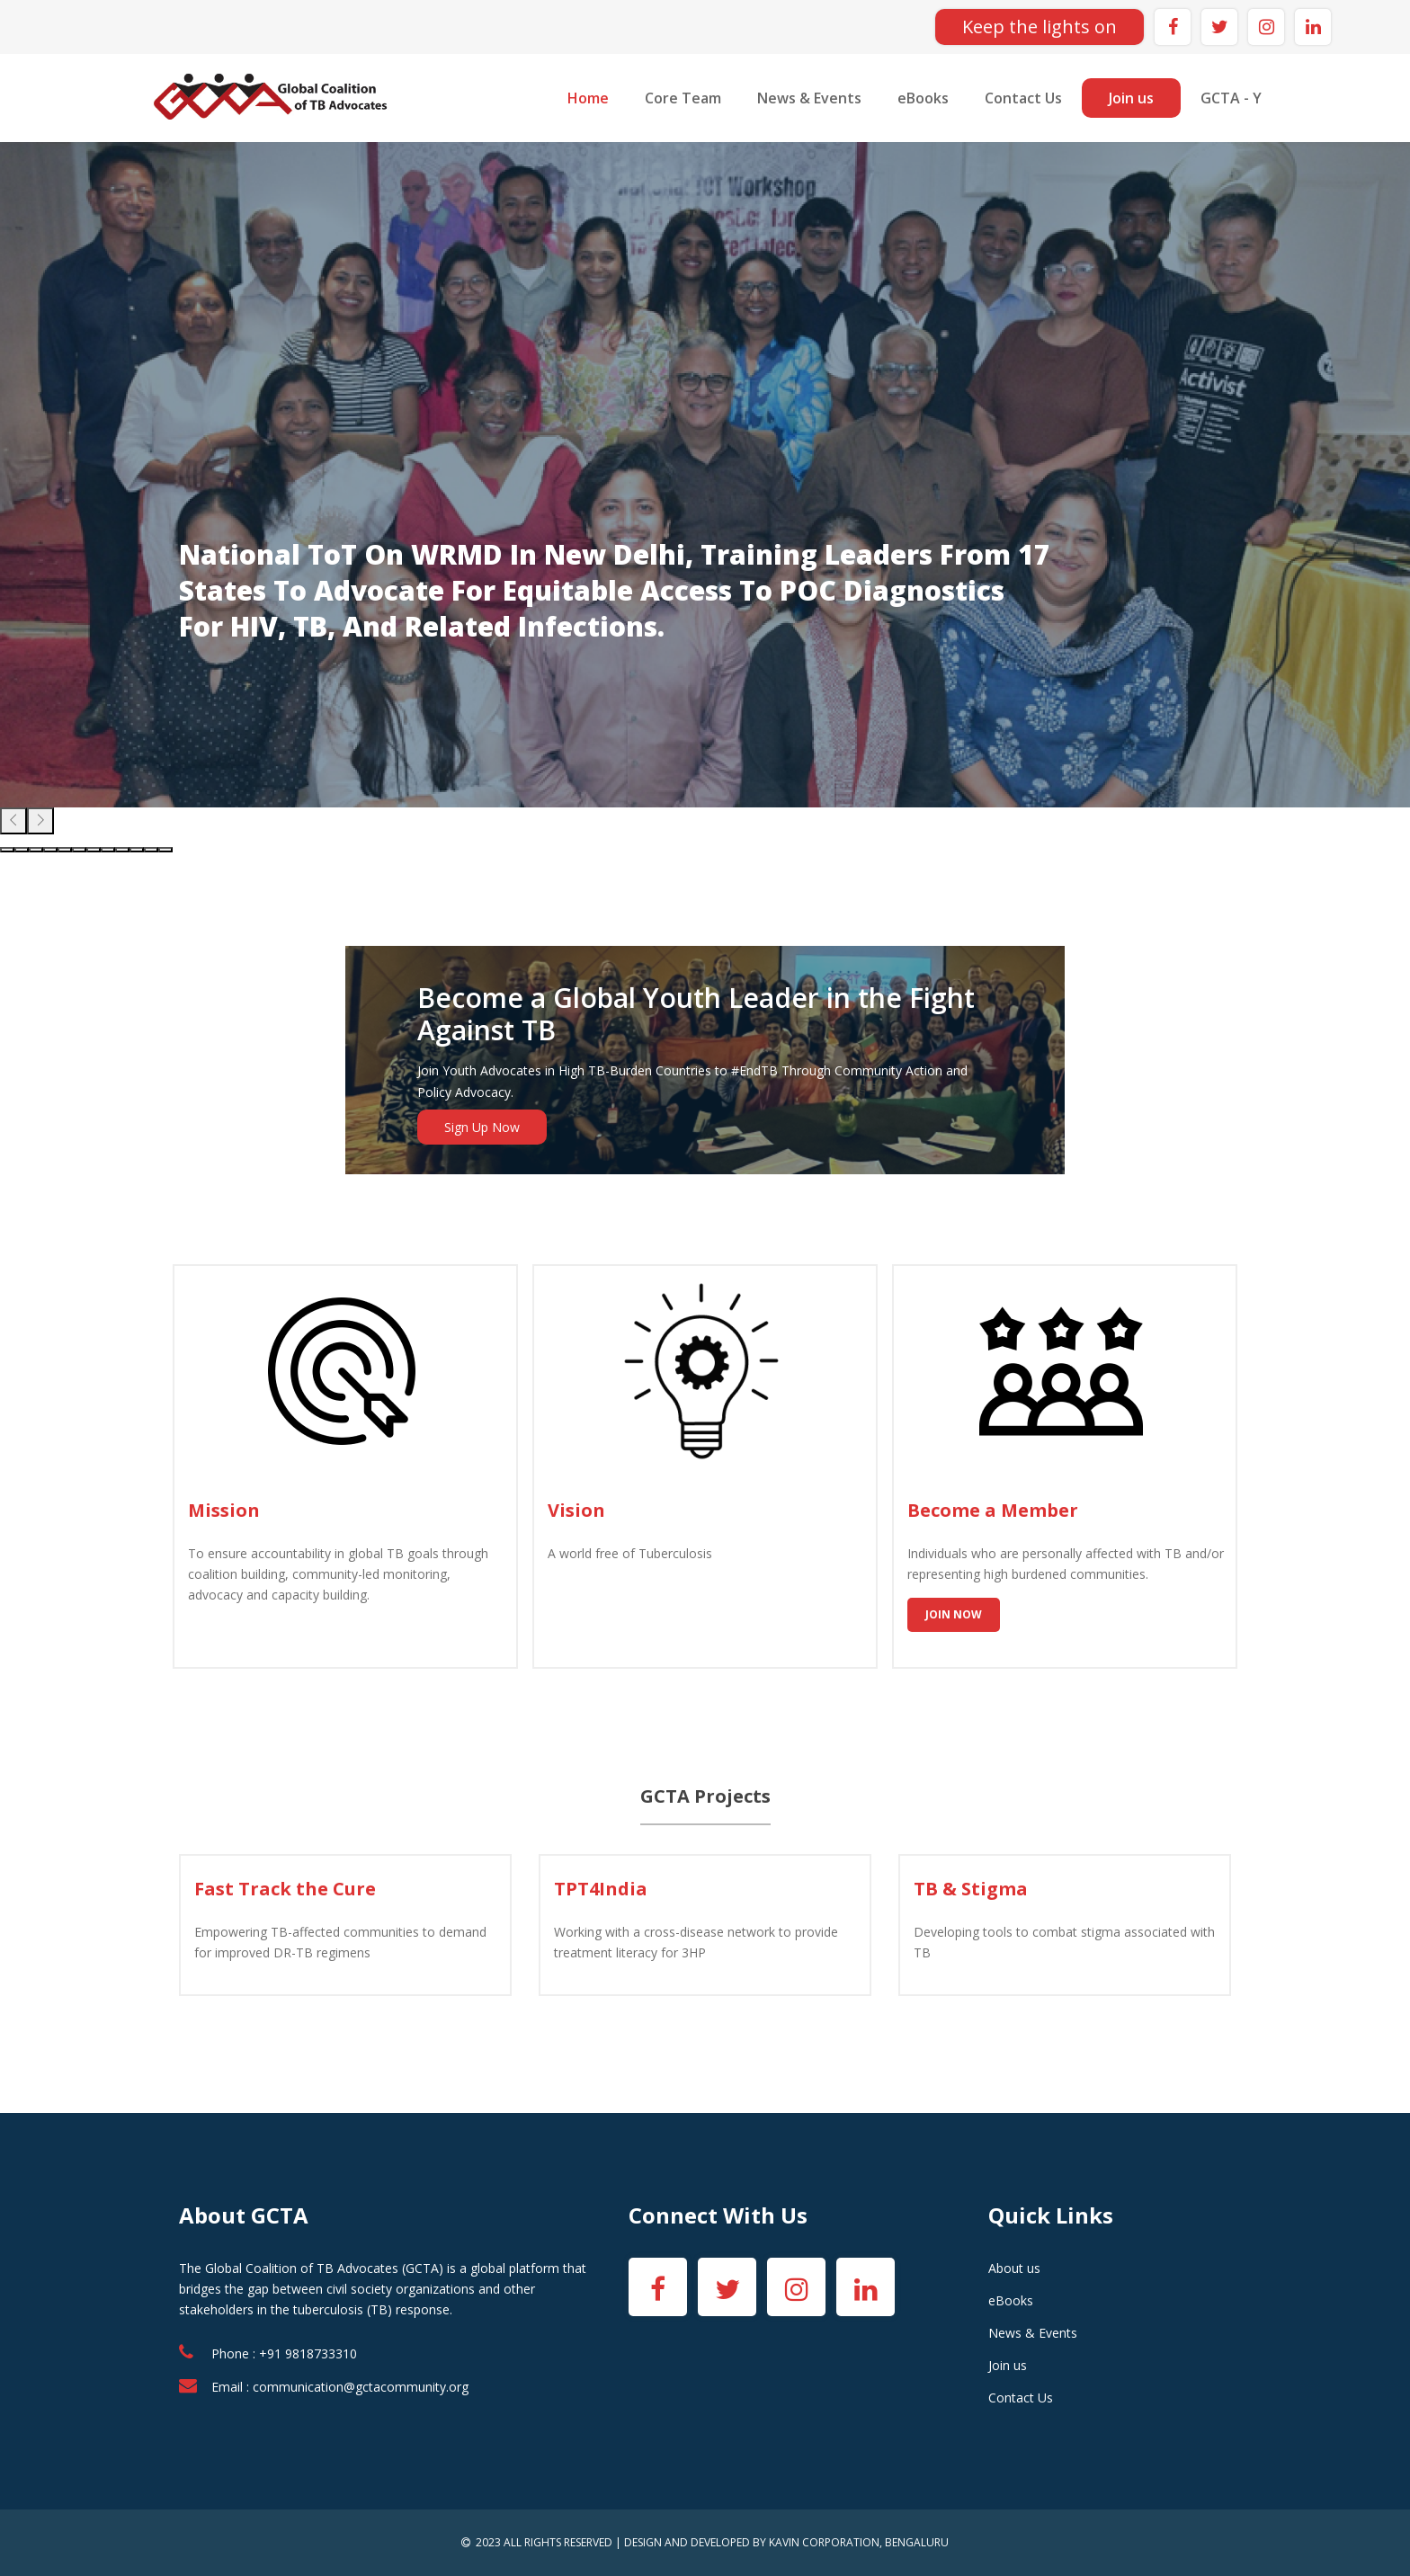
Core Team (683, 98)
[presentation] (13, 820)
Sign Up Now (482, 1127)
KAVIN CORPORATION (824, 2542)
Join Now (953, 1614)
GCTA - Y (1231, 98)
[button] (7, 849)
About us (1014, 2268)
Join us (1131, 98)
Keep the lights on (1039, 26)
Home (588, 98)
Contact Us (1023, 98)
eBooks (923, 98)
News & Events (809, 98)
